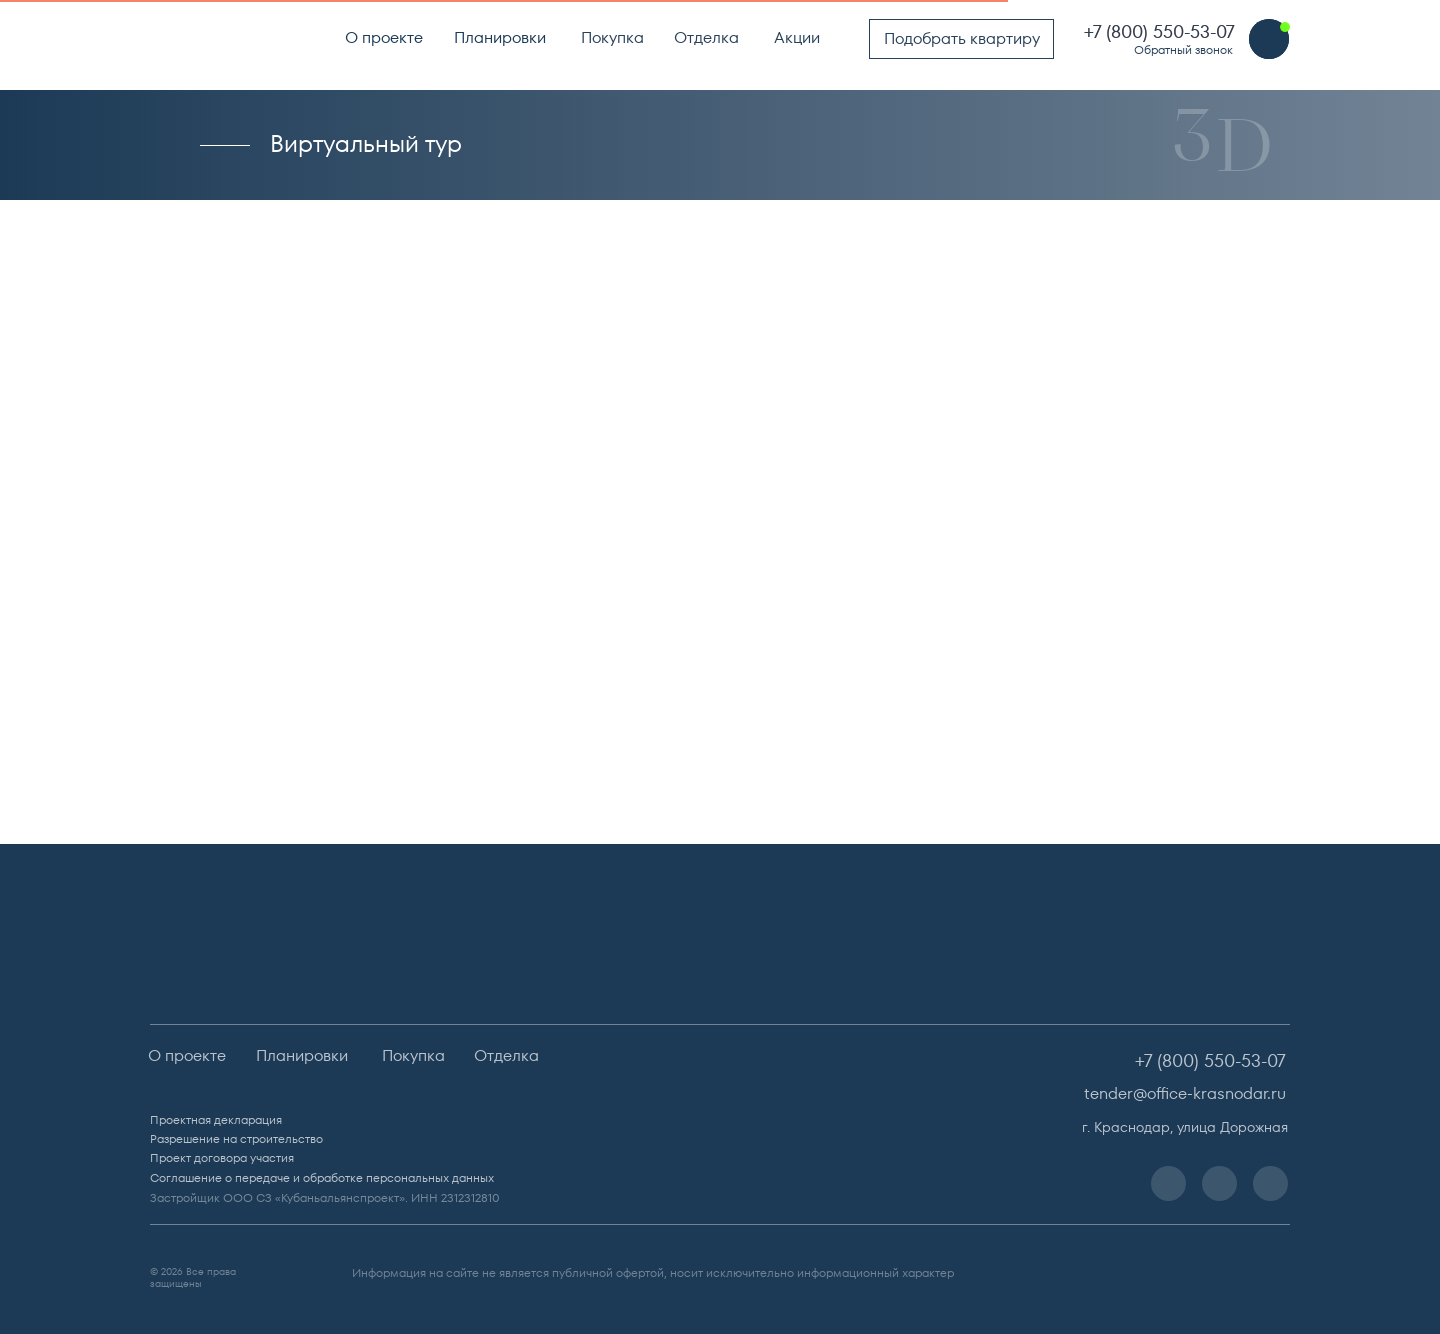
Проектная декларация (216, 1119)
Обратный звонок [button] (1183, 49)
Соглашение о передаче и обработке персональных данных (322, 1177)
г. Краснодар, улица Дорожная (1185, 1127)
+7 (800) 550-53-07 (1159, 31)
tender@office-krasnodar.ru (1185, 1093)
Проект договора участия (222, 1157)
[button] (1269, 39)
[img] (226, 38)
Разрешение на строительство (236, 1138)
